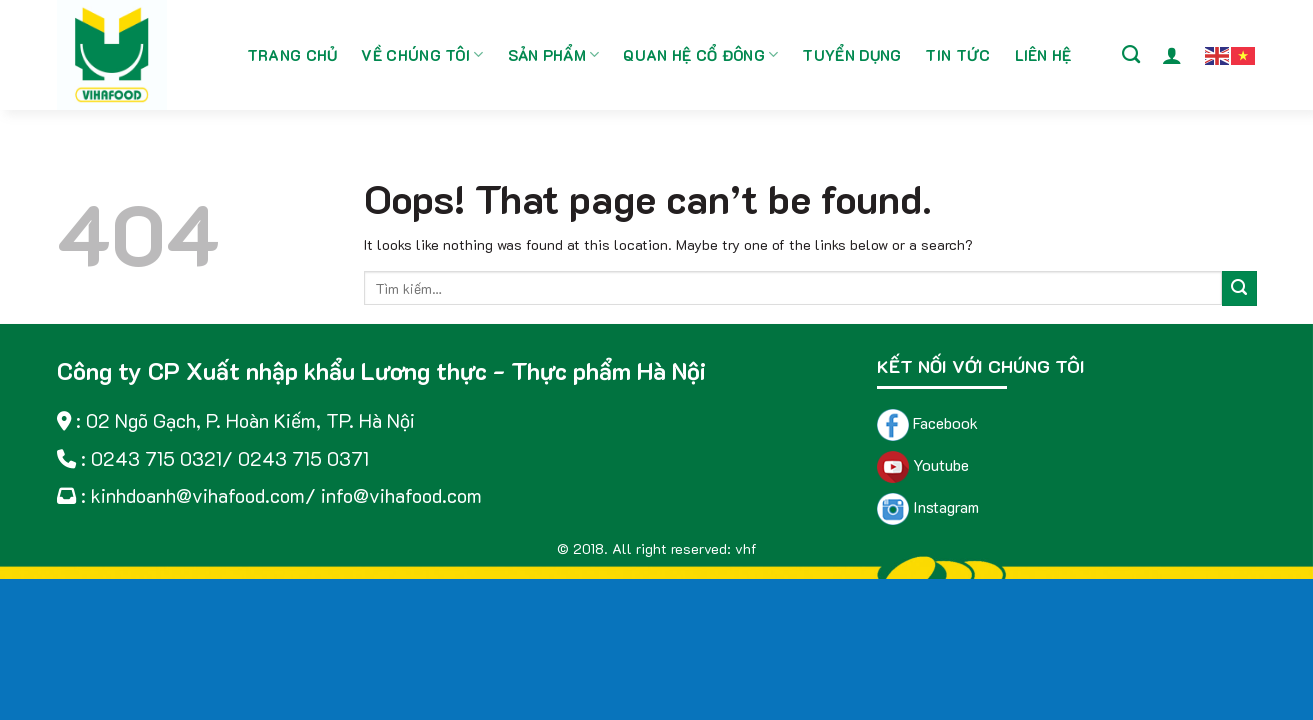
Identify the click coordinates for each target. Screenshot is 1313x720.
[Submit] (1239, 288)
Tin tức (957, 55)
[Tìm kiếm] (1131, 55)
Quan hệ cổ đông (700, 55)
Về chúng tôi (422, 55)
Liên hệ (1043, 55)
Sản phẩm (554, 55)
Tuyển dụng (851, 55)
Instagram (928, 506)
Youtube (923, 464)
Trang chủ (292, 55)
